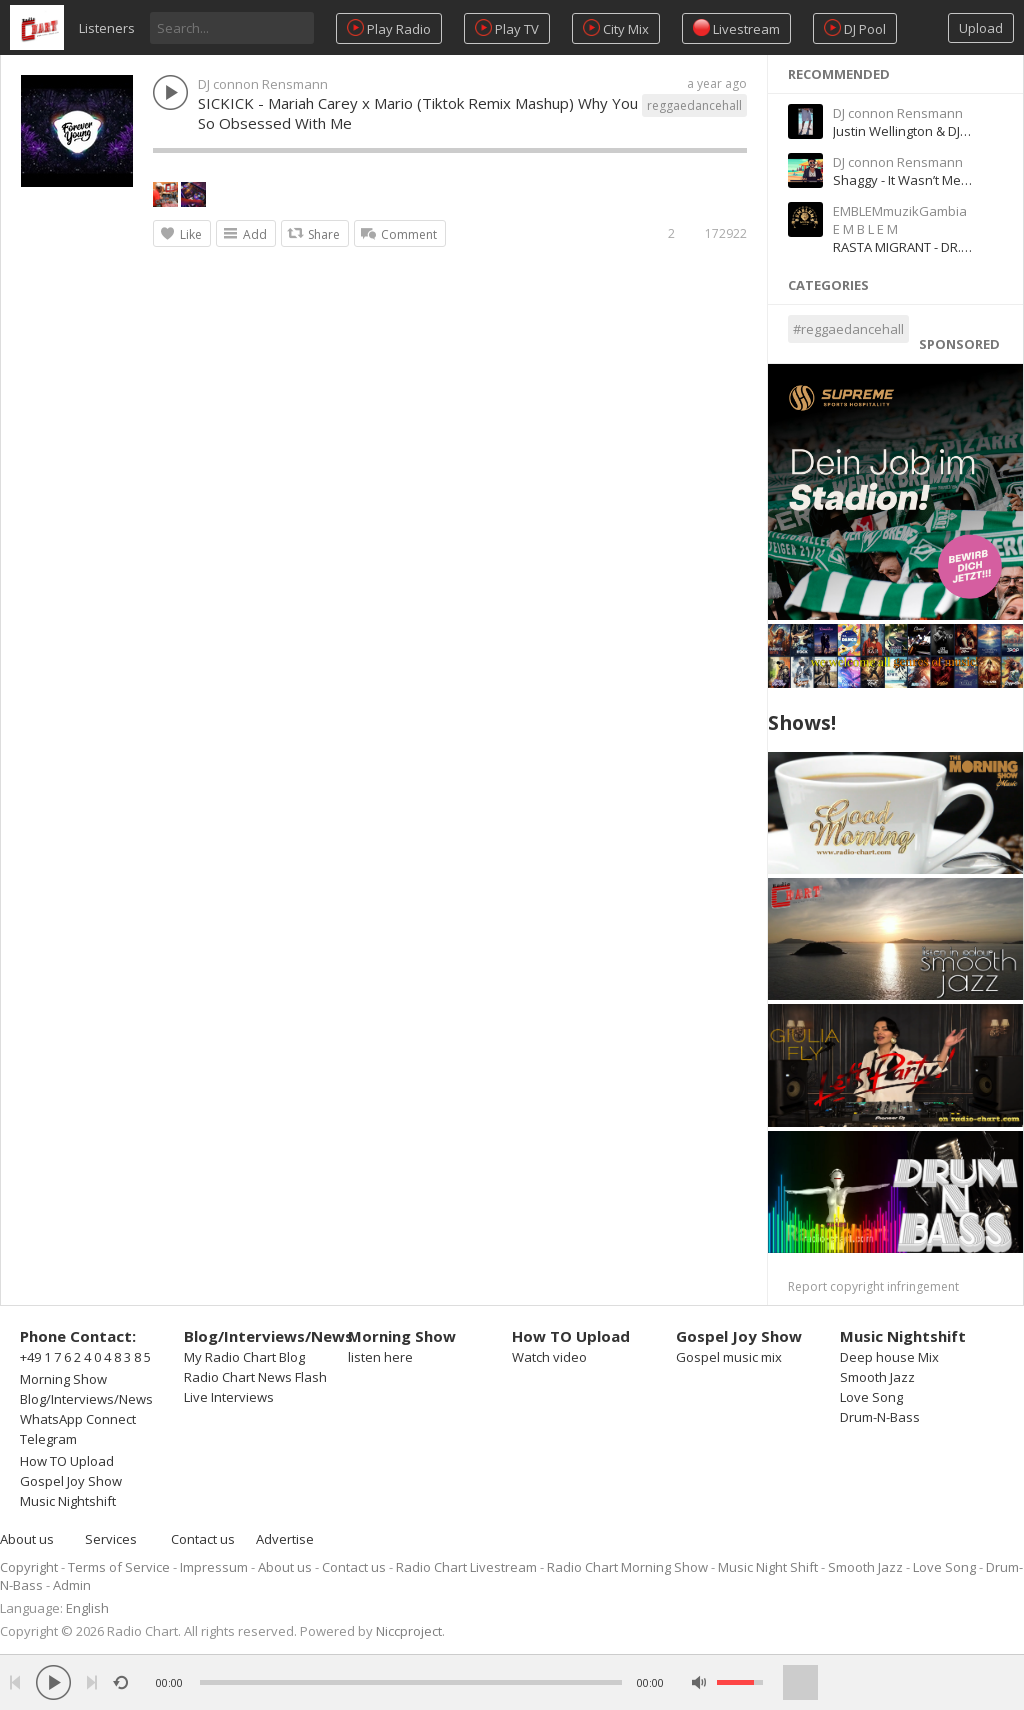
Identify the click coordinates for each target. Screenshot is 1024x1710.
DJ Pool (855, 28)
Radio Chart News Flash (255, 1377)
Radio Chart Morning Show (627, 1567)
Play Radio (389, 28)
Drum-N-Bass (880, 1417)
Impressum (214, 1567)
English (87, 1608)
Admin (72, 1585)
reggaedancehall (694, 105)
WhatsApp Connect (78, 1419)
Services (111, 1539)
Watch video (549, 1357)
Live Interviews (229, 1397)
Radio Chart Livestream (466, 1567)
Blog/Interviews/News (86, 1399)
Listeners (107, 28)
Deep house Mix (889, 1357)
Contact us (203, 1539)
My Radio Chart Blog (244, 1357)
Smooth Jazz (877, 1377)
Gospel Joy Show (71, 1481)
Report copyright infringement (873, 1286)
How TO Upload (67, 1461)
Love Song (871, 1397)
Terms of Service (119, 1567)
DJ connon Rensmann (263, 84)
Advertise (285, 1539)
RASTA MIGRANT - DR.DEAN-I (917, 247)
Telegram (48, 1439)
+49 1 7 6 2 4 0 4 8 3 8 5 (85, 1357)
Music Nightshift (68, 1501)
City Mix (616, 28)
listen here (380, 1357)
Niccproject (409, 1631)
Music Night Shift (768, 1567)
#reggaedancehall (848, 329)
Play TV (507, 28)
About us (27, 1539)
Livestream (736, 28)
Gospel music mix (729, 1357)
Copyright (29, 1567)
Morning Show (63, 1379)
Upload (981, 28)
